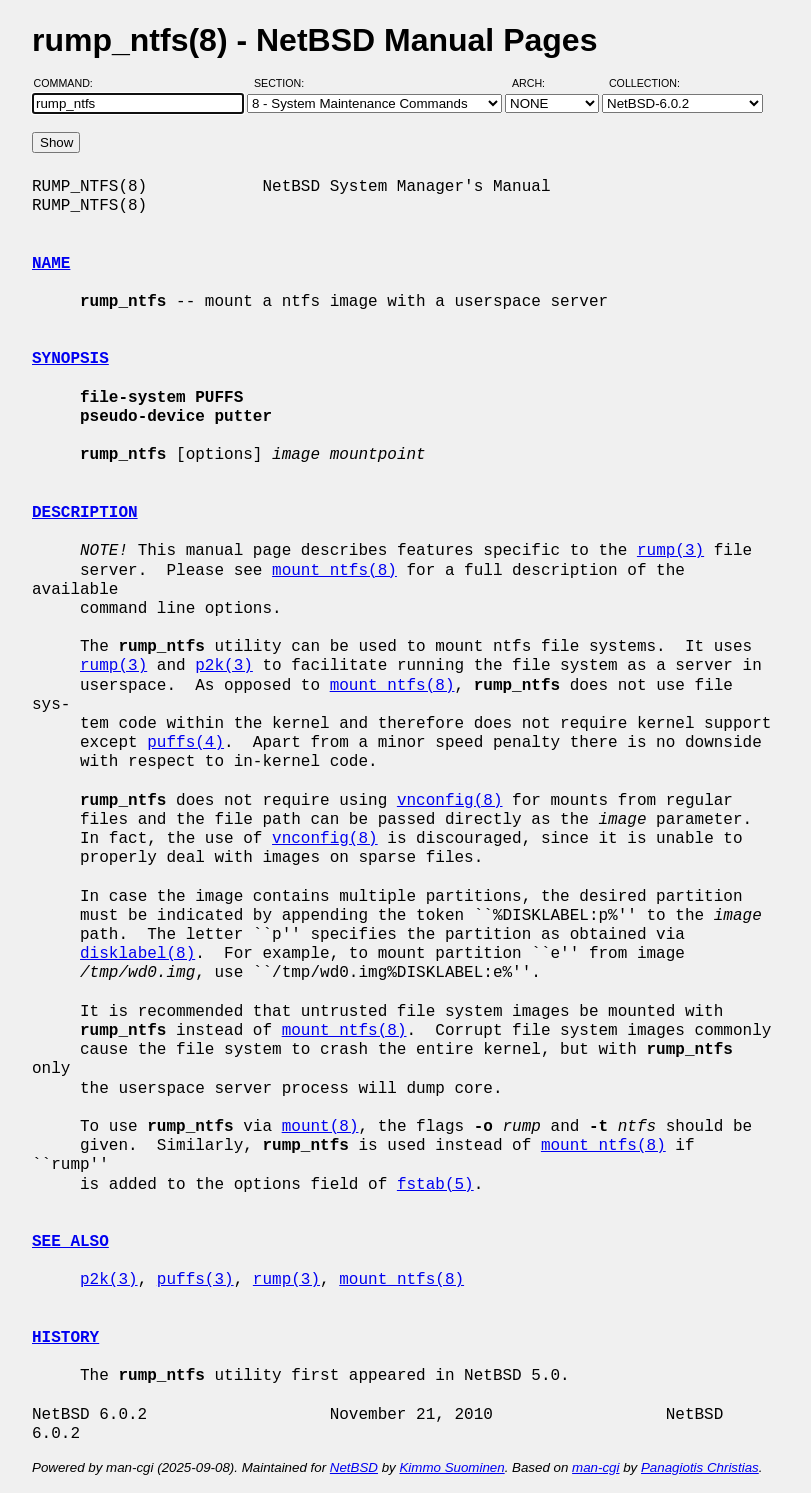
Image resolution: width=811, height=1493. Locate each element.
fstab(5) (435, 1185)
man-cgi (595, 1467)
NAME (51, 264)
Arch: (537, 83)
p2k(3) (224, 666)
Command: (69, 83)
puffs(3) (195, 1280)
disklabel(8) (137, 954)
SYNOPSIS (70, 359)
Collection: (644, 83)
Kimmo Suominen (451, 1467)
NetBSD (354, 1467)
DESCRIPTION (85, 513)
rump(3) (670, 551)
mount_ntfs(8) (334, 571)
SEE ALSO (70, 1242)
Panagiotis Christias (700, 1467)
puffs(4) (185, 743)
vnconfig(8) (450, 801)
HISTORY (65, 1338)
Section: (283, 83)
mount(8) (320, 1127)
